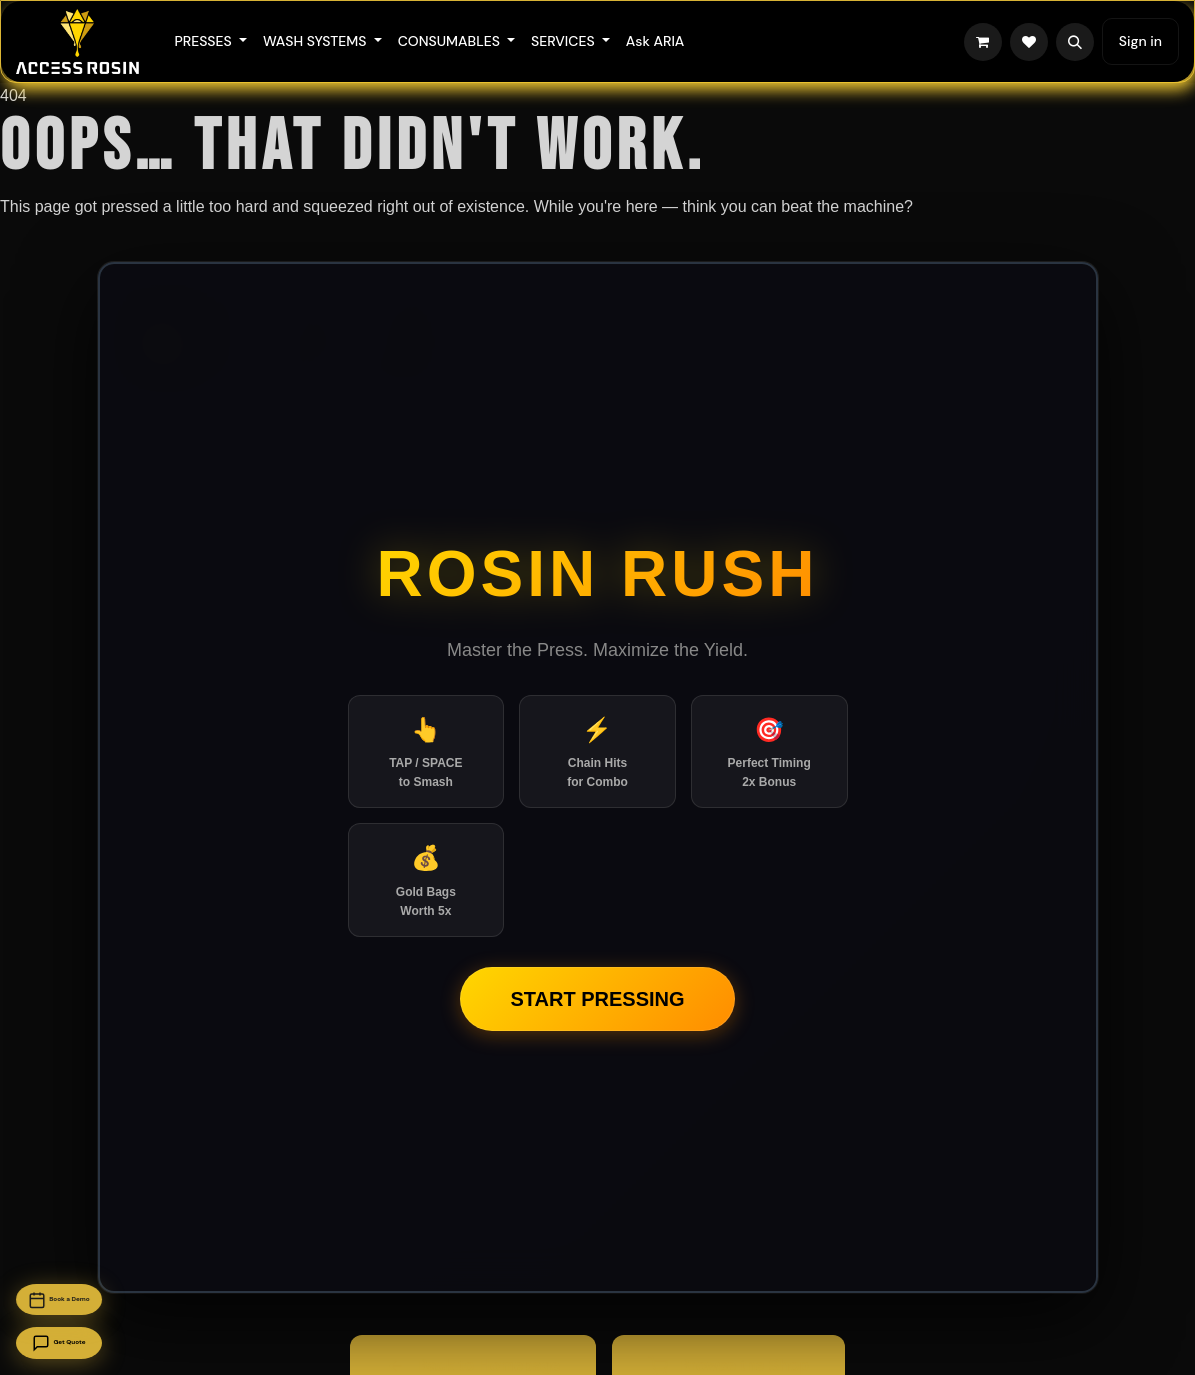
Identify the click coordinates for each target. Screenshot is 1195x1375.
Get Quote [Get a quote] (105, 1332)
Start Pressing (597, 999)
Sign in (1140, 41)
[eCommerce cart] (983, 42)
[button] (1075, 42)
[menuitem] (210, 41)
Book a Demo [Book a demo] (104, 1265)
